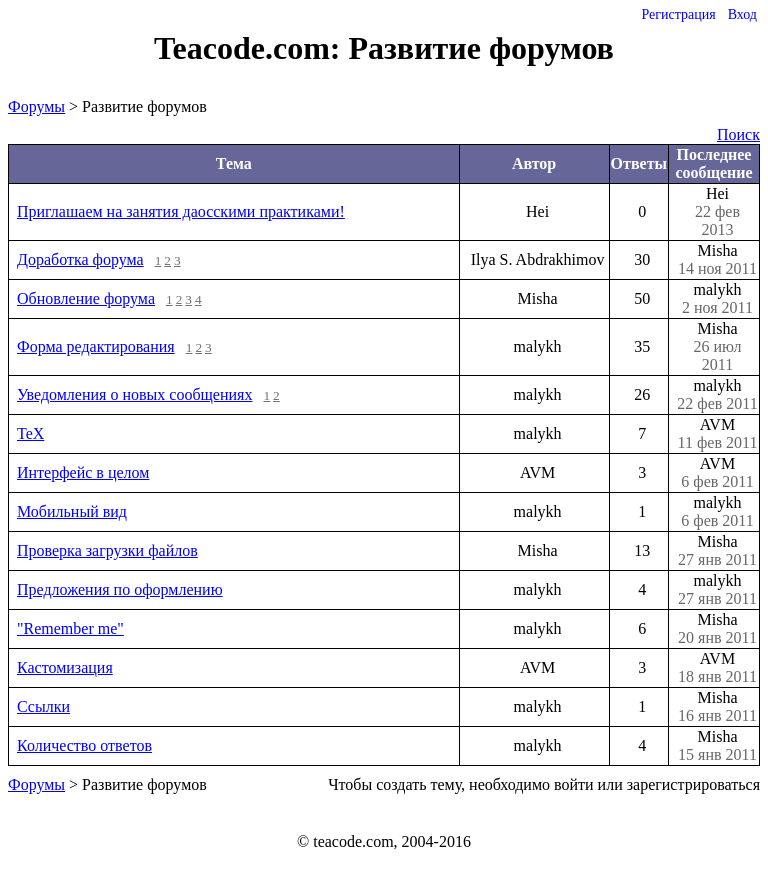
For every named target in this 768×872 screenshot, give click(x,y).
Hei (717, 212)
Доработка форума (80, 259)
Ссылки (43, 706)
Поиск (738, 134)
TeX (30, 433)
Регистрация (678, 14)
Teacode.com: (251, 48)
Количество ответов (84, 745)
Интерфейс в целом (83, 472)
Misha (717, 260)
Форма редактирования (96, 346)
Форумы (36, 106)
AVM (717, 434)
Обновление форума (86, 298)
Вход (742, 14)
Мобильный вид (72, 511)
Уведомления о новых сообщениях (134, 394)
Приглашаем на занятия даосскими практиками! (181, 211)
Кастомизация (65, 667)
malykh (717, 299)
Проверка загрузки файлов (107, 550)
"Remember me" (70, 628)
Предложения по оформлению (120, 589)
